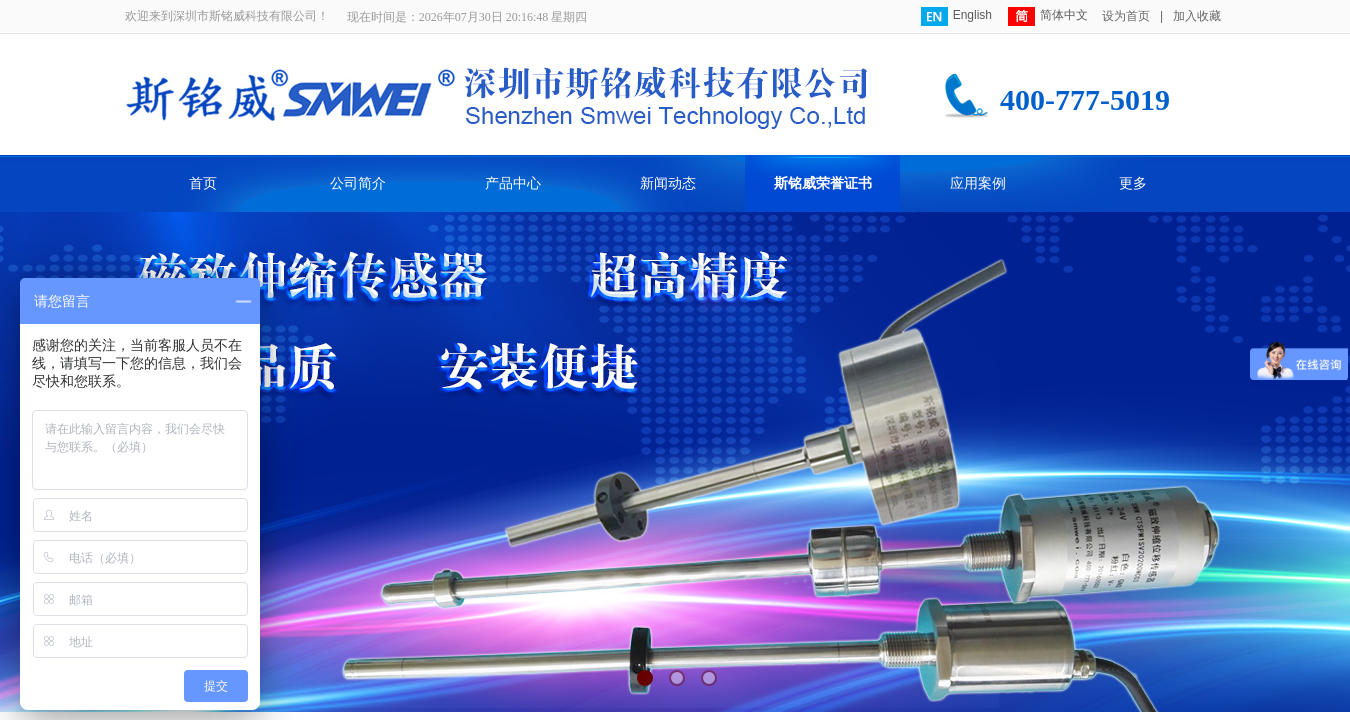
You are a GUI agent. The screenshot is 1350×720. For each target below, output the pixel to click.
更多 (1133, 183)
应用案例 (978, 183)
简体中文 (1048, 16)
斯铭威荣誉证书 (823, 183)
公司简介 (358, 183)
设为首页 (1126, 16)
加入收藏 (1197, 16)
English (956, 16)
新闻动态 (668, 183)
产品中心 (513, 183)
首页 (203, 183)
